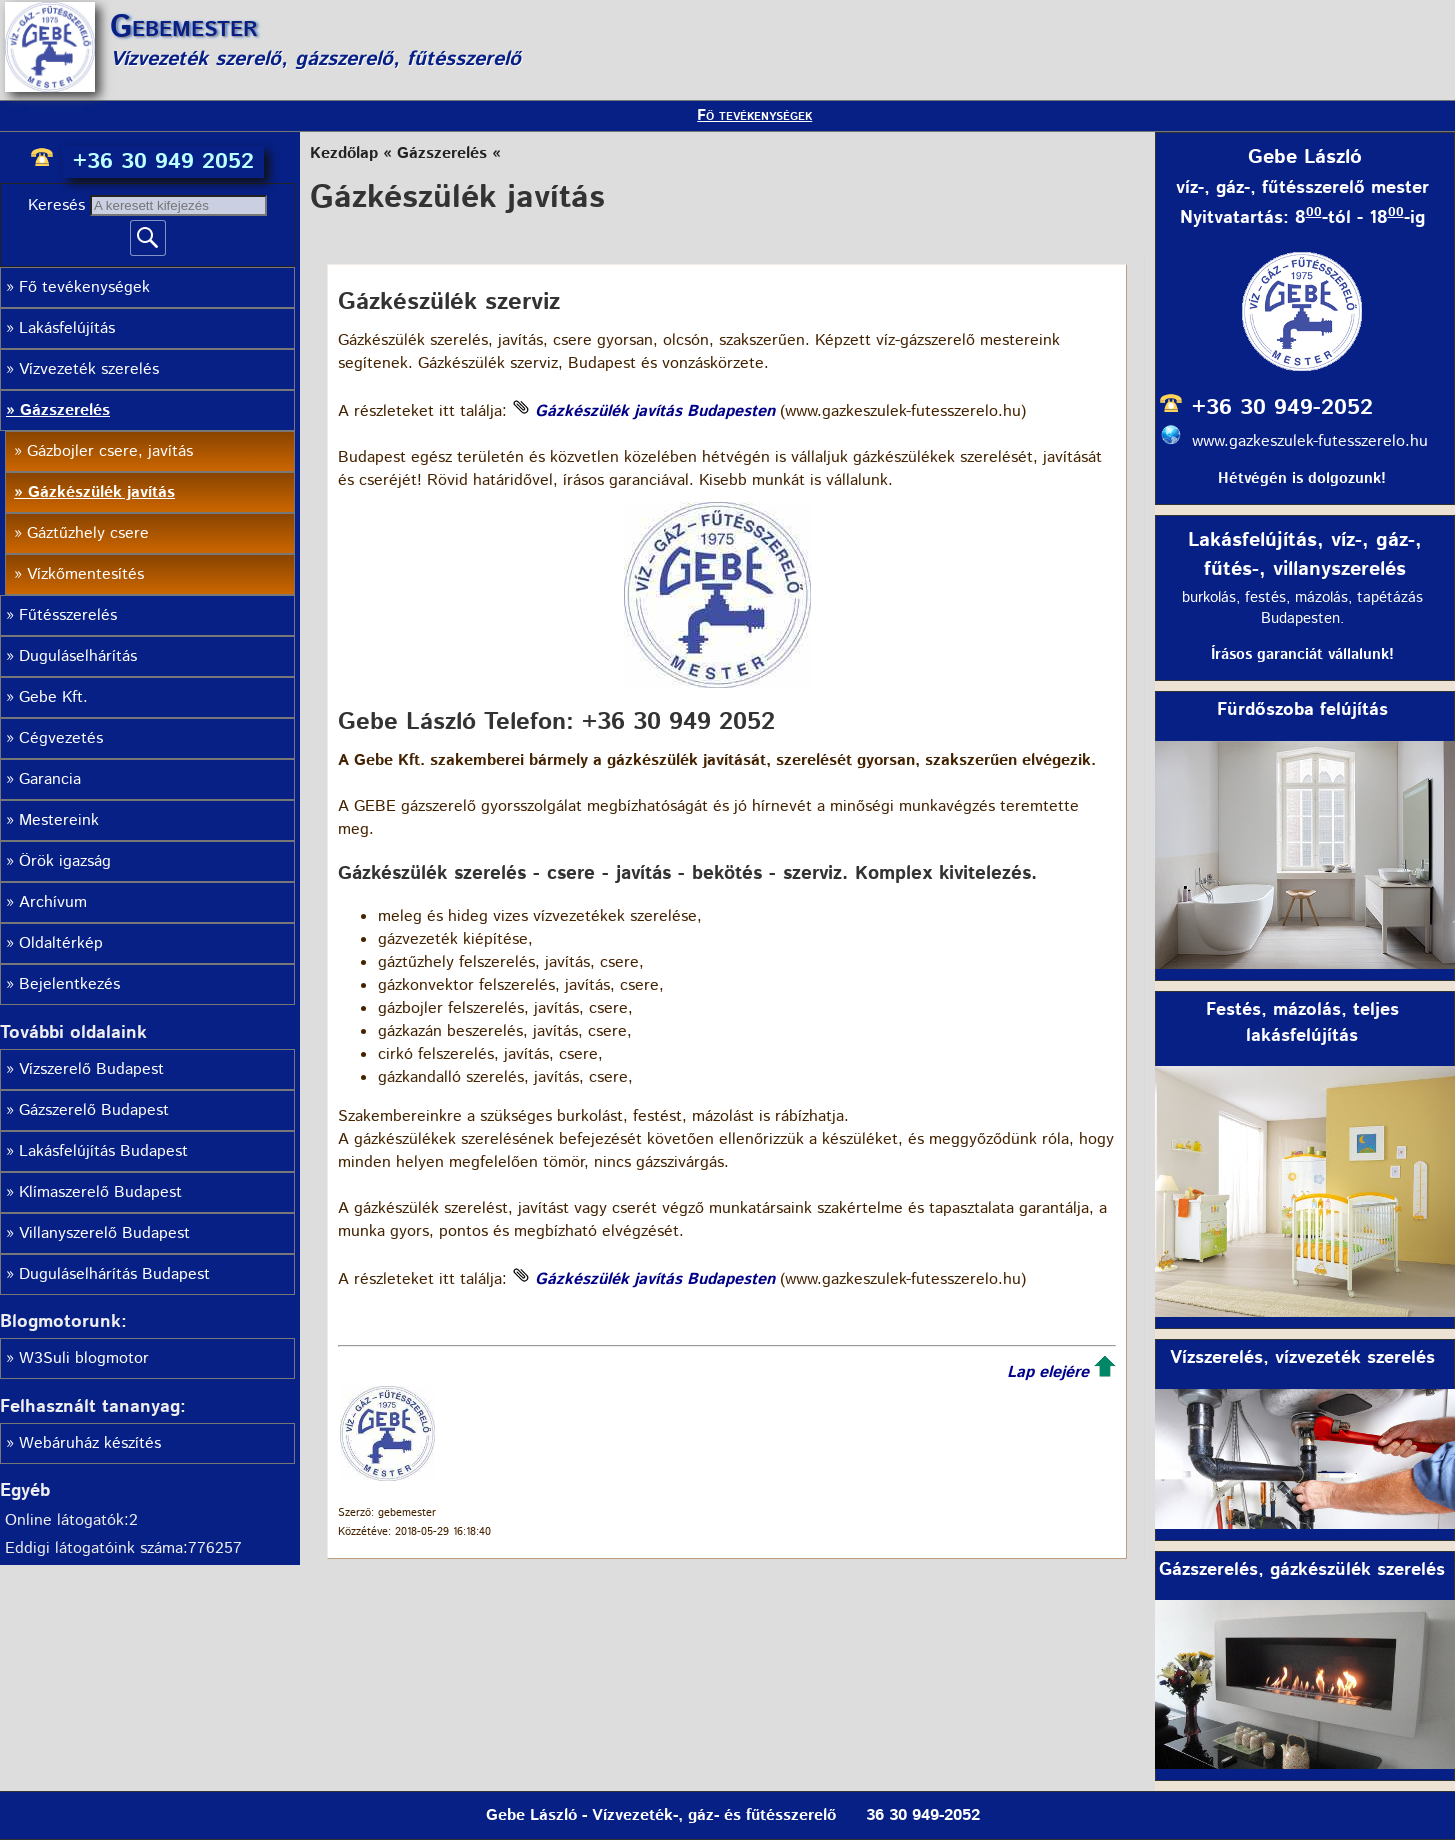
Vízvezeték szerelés (89, 369)
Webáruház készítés (90, 1443)
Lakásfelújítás (67, 328)
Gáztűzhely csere (88, 533)
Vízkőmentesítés (85, 574)
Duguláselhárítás (78, 656)
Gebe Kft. (53, 697)
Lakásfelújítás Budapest (103, 1151)
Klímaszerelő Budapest (100, 1192)
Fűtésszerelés (68, 615)
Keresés (59, 205)
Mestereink (59, 820)
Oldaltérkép (61, 943)
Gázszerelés (65, 410)
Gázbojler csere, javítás (110, 451)
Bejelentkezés (69, 984)
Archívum (53, 902)
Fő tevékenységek (754, 115)
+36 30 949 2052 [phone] (163, 162)
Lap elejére (1048, 1372)
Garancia (50, 779)
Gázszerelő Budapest (94, 1110)
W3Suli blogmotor (84, 1358)
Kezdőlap (344, 153)
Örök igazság (65, 861)
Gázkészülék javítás (101, 492)
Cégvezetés (61, 738)
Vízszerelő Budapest (91, 1069)
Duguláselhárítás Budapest (114, 1274)
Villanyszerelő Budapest (104, 1233)
